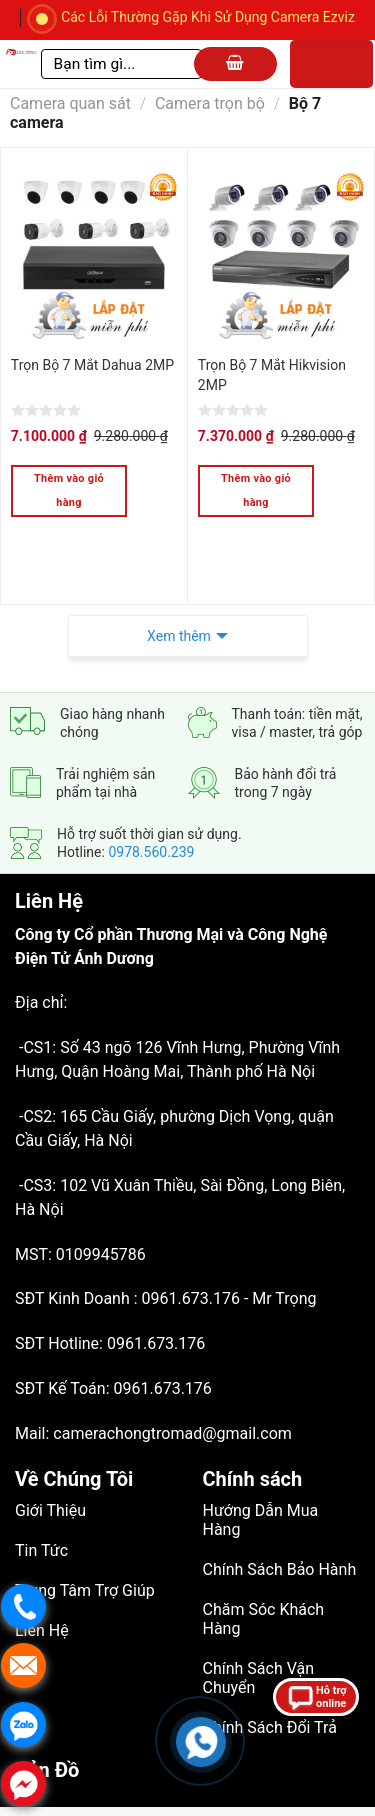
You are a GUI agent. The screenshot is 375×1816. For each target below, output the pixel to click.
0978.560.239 (151, 804)
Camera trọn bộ (210, 103)
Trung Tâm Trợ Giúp (85, 1542)
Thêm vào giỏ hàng (69, 490)
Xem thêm (179, 588)
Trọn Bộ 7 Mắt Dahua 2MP (92, 365)
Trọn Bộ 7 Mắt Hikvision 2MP (272, 375)
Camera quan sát (70, 103)
